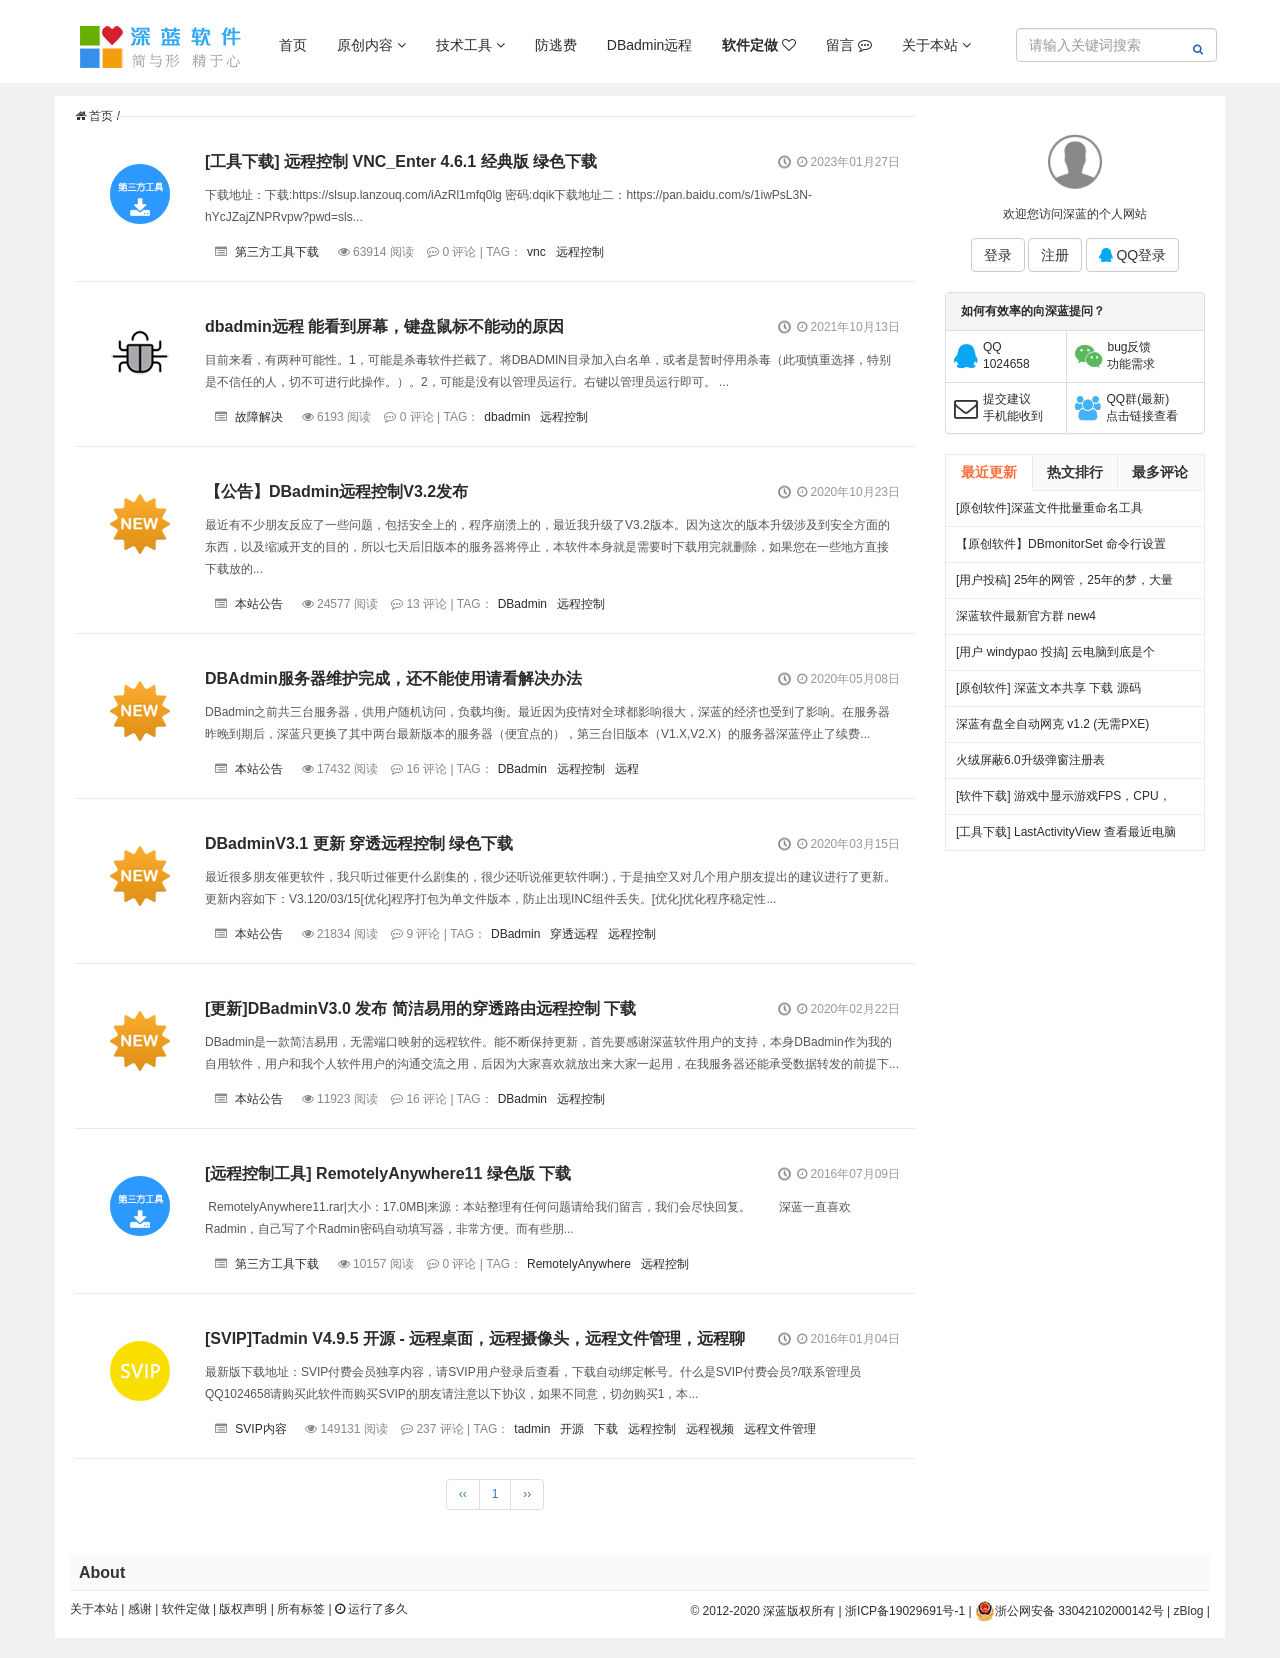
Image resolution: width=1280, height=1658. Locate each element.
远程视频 (710, 1429)
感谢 (140, 1609)
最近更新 (989, 472)
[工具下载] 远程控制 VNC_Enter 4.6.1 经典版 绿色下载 (401, 161)
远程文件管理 (780, 1429)
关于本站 (936, 45)
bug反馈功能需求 (1131, 355)
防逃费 (556, 45)
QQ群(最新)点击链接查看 (1142, 407)
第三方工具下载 (277, 252)
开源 (572, 1429)
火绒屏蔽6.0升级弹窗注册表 (1030, 760)
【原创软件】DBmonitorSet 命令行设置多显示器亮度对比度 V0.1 (1061, 549)
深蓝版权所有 (799, 1611)
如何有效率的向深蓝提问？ (1033, 311)
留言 (849, 45)
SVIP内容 (260, 1429)
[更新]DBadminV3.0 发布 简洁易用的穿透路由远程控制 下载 (420, 1008)
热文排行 (1075, 472)
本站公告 (259, 604)
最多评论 (1160, 472)
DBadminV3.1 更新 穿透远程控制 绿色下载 (359, 843)
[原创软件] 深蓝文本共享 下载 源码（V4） (1048, 693)
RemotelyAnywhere (579, 1264)
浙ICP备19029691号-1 (905, 1611)
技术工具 (470, 45)
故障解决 (259, 417)
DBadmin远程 (650, 45)
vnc (536, 252)
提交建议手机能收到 (1013, 407)
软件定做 (186, 1609)
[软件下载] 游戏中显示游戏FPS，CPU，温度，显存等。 (1063, 801)
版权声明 (243, 1609)
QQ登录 (1133, 255)
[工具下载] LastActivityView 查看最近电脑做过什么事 (1066, 837)
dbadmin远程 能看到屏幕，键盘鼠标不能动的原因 (384, 326)
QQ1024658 (1006, 355)
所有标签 (301, 1609)
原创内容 (371, 45)
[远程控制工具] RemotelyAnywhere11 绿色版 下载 (388, 1173)
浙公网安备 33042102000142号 (1069, 1611)
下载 (606, 1429)
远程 (627, 769)
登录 (998, 255)
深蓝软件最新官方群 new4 (1026, 616)
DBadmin (522, 604)
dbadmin (507, 417)
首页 (293, 45)
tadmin (532, 1429)
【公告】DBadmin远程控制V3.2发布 (336, 491)
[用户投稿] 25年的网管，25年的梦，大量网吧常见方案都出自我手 (1064, 585)
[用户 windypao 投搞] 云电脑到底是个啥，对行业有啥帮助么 (1055, 657)
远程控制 (580, 252)
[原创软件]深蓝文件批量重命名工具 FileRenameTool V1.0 (1049, 513)
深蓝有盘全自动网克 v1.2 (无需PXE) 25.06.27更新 (1052, 729)
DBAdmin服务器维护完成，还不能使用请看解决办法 (393, 678)
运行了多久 (371, 1609)
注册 (1055, 255)
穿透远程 (574, 934)
